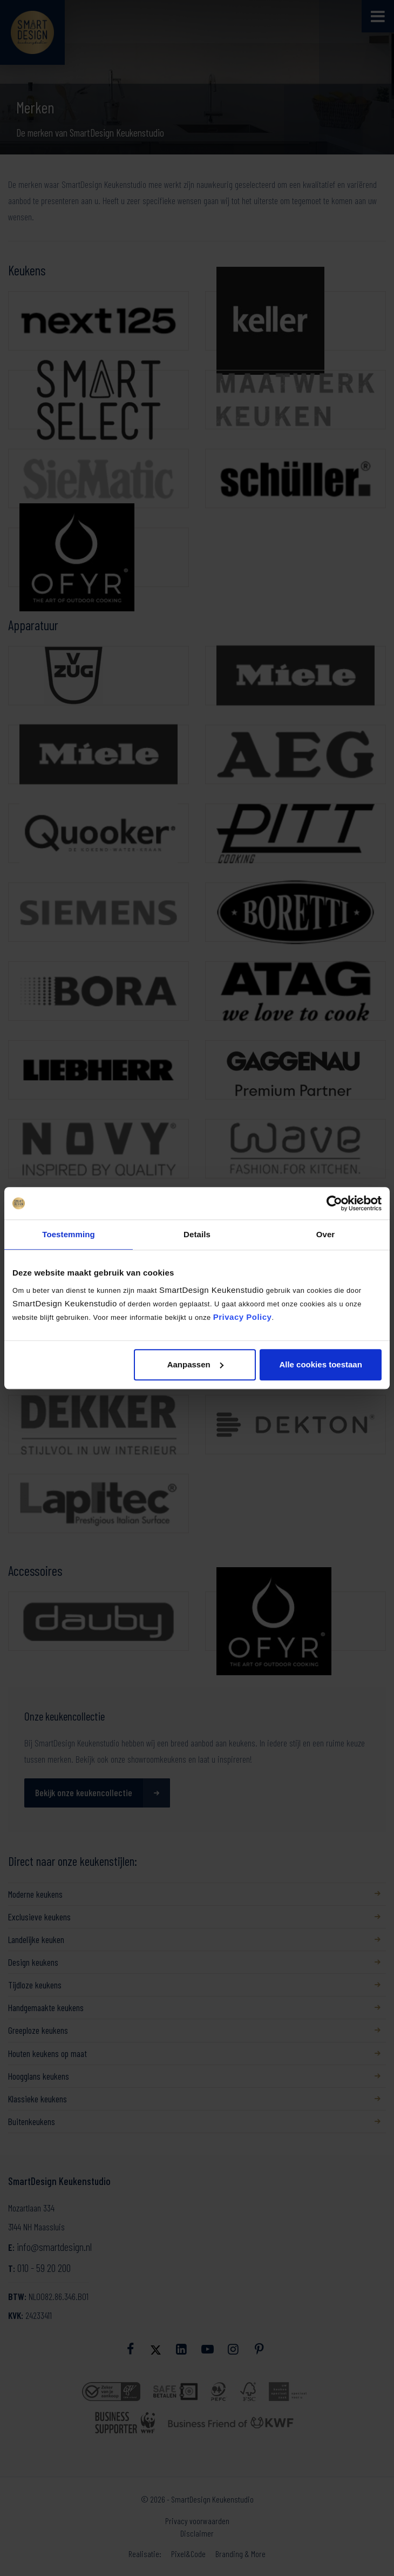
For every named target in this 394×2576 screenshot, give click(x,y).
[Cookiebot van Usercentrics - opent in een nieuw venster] (334, 1203)
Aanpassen (195, 1364)
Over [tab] (325, 1234)
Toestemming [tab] (68, 1234)
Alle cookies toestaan (320, 1364)
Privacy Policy (242, 1316)
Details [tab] (197, 1234)
